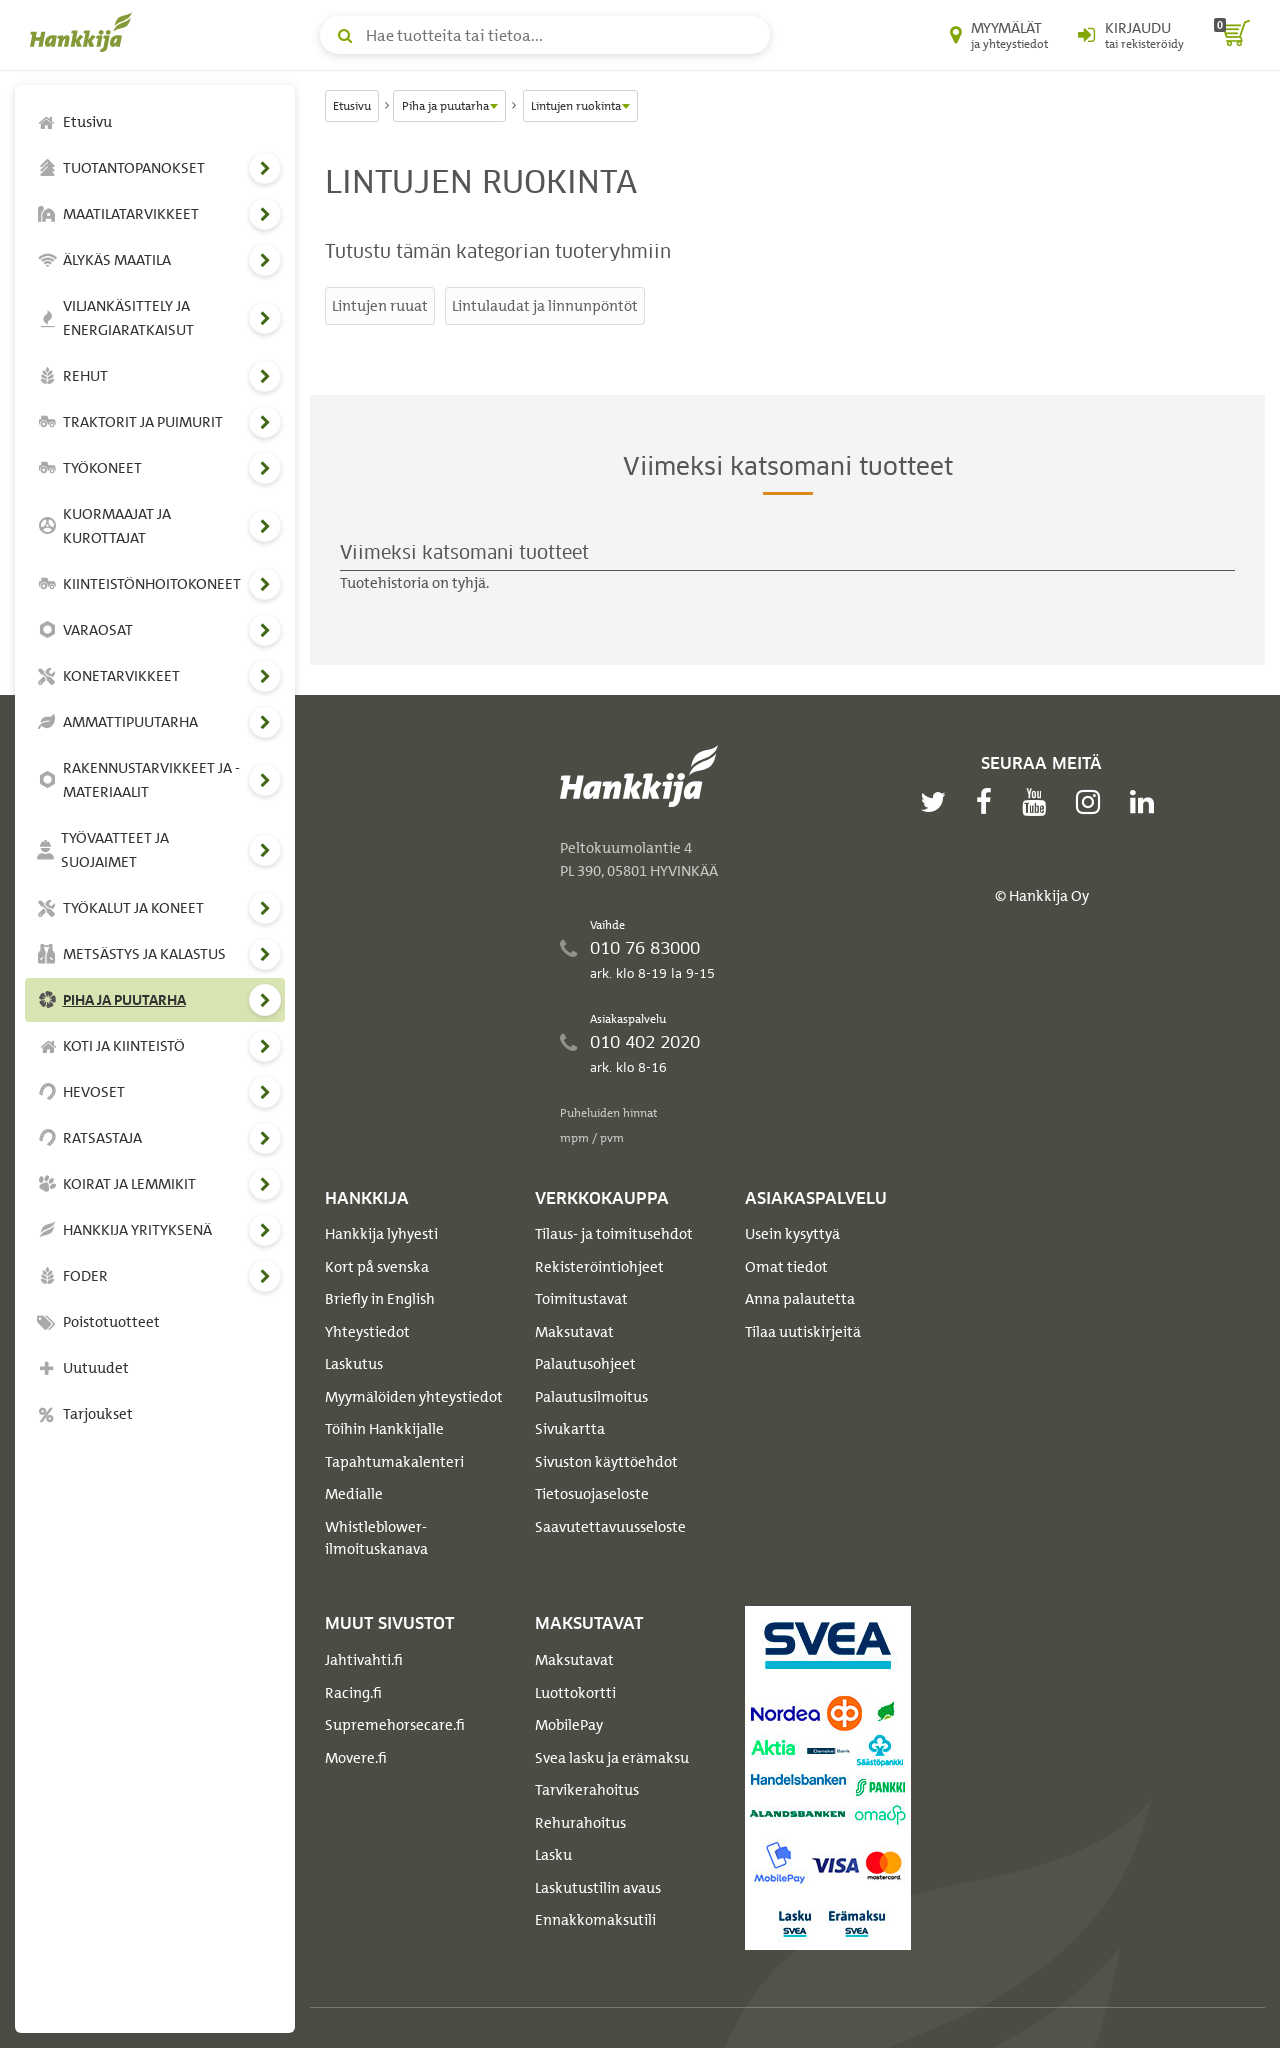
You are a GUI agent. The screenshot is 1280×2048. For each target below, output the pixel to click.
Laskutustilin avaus (598, 1888)
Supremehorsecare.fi (395, 1725)
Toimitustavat (581, 1299)
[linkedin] (1147, 802)
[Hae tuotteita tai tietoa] (545, 35)
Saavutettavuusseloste (610, 1527)
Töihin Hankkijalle (384, 1429)
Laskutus (354, 1364)
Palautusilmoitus (591, 1397)
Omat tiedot (786, 1267)
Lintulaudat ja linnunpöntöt (545, 306)
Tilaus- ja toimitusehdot (614, 1234)
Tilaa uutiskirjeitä (803, 1332)
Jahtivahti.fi (364, 1660)
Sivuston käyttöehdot (606, 1462)
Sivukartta (570, 1429)
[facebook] (989, 802)
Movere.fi (356, 1758)
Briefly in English (380, 1299)
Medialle (354, 1494)
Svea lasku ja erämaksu (612, 1758)
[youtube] (1039, 802)
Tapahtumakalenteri (394, 1462)
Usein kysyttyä (792, 1234)
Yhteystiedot (367, 1332)
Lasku (553, 1855)
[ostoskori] (1232, 35)
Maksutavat (574, 1332)
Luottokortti (575, 1693)
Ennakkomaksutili (595, 1920)
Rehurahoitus (580, 1823)
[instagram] (1093, 802)
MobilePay (569, 1725)
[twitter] (938, 802)
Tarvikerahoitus (587, 1790)
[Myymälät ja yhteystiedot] (999, 35)
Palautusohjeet (585, 1364)
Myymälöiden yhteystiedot (414, 1397)
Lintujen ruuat (380, 306)
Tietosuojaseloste (592, 1494)
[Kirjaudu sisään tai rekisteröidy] (1131, 35)
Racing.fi (353, 1693)
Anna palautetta (800, 1299)
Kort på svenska (377, 1267)
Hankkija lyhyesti (381, 1234)
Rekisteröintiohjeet (599, 1267)
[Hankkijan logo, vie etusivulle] (85, 32)
